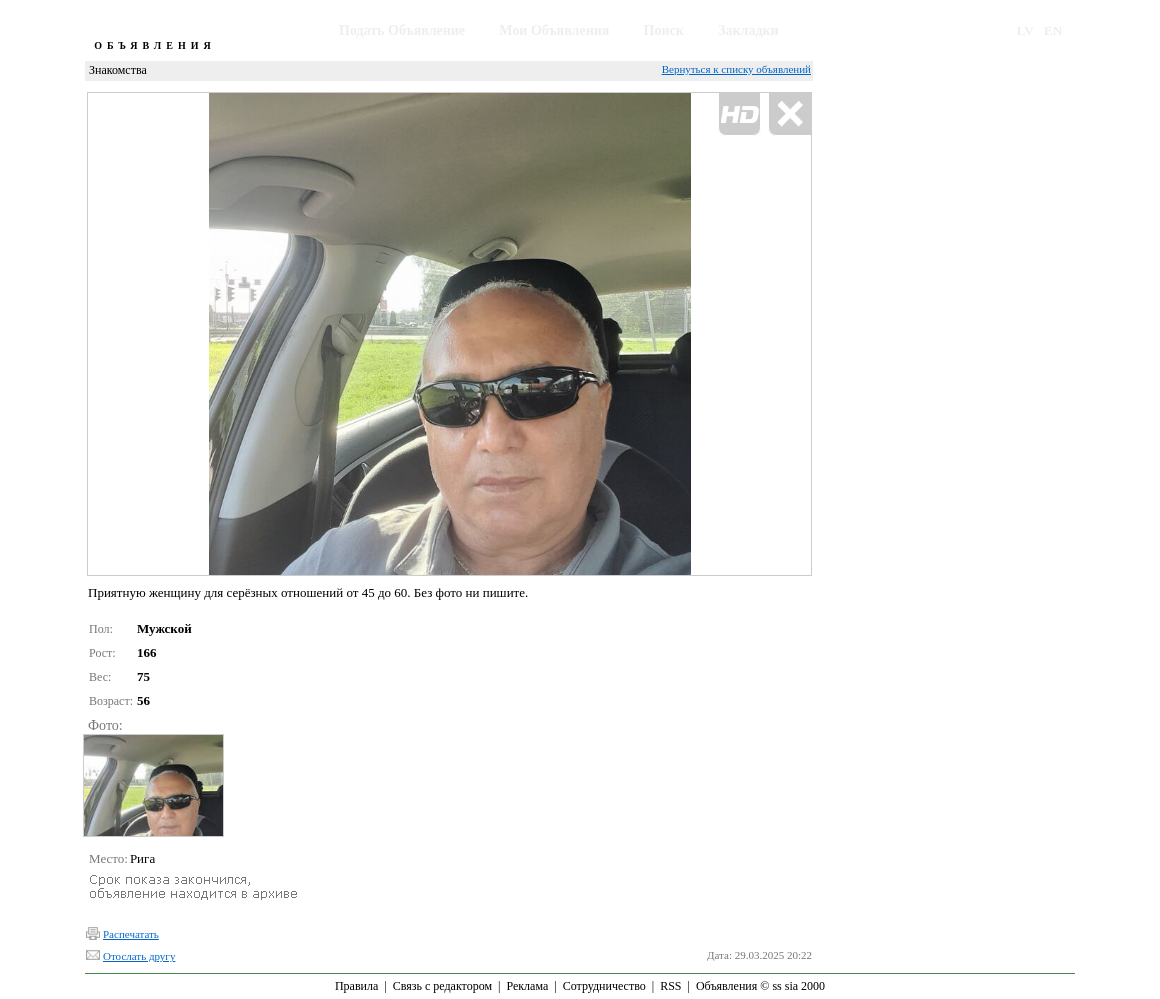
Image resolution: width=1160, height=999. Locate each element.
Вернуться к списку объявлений (736, 69)
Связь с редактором (442, 986)
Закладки (748, 30)
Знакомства (118, 70)
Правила (356, 986)
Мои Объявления (554, 30)
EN (1053, 30)
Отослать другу (139, 956)
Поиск (664, 30)
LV (1025, 30)
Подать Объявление (402, 30)
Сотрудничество (604, 986)
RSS (670, 986)
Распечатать (131, 934)
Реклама (527, 986)
